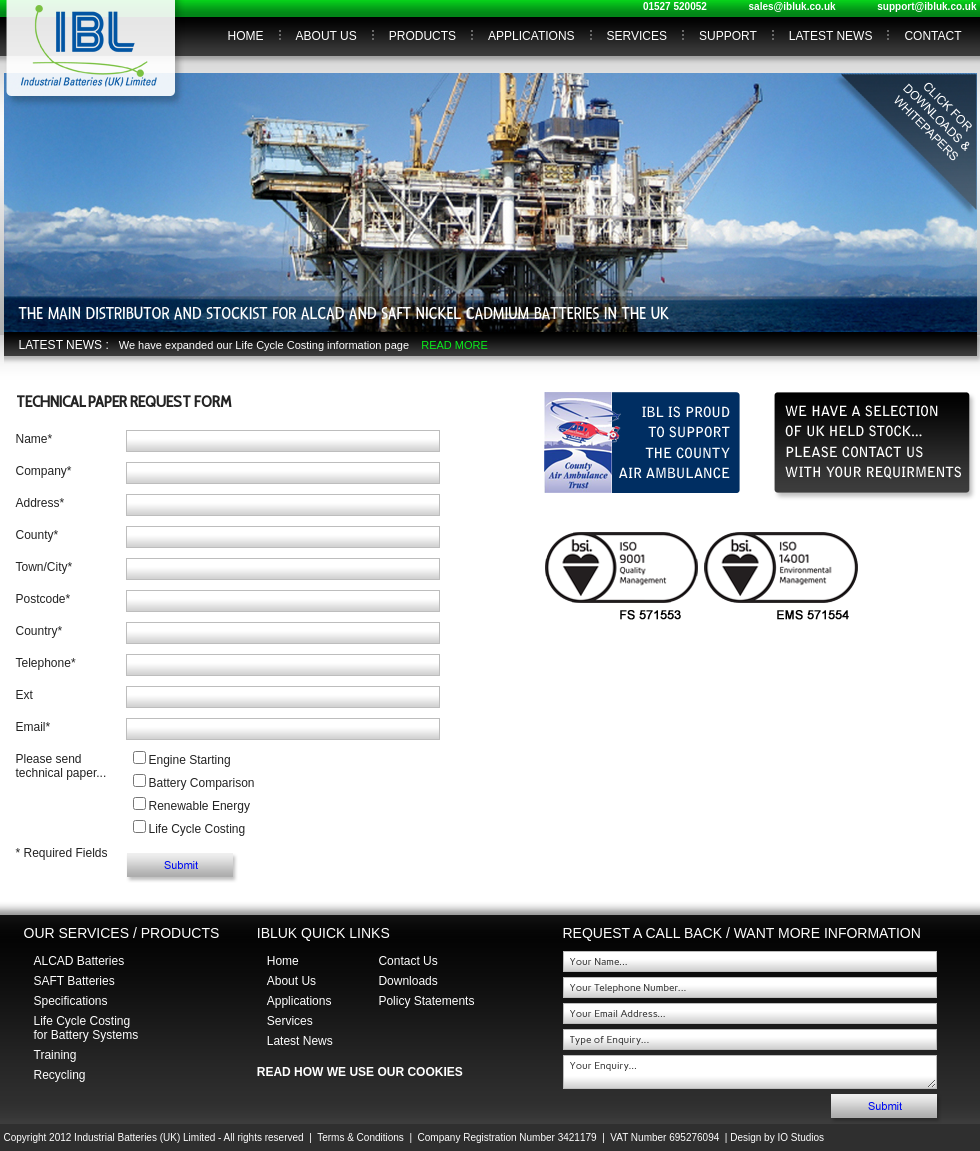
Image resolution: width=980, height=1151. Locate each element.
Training (55, 1055)
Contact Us (407, 961)
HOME (246, 36)
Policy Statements (426, 1001)
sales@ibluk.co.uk (792, 6)
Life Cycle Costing (197, 829)
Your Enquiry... (750, 1072)
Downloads (407, 981)
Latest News (300, 1041)
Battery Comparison (202, 783)
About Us (291, 981)
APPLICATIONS (531, 36)
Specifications (71, 1001)
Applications (299, 1001)
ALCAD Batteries (79, 961)
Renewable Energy (199, 806)
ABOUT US (326, 36)
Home (283, 961)
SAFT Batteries (74, 981)
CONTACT (932, 36)
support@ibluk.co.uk (926, 6)
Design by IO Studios (777, 1137)
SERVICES (637, 36)
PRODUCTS (422, 36)
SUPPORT (728, 36)
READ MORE (454, 345)
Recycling (60, 1075)
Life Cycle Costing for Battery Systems (86, 1028)
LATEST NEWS (831, 36)
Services (290, 1021)
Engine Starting (190, 760)
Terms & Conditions (360, 1137)
